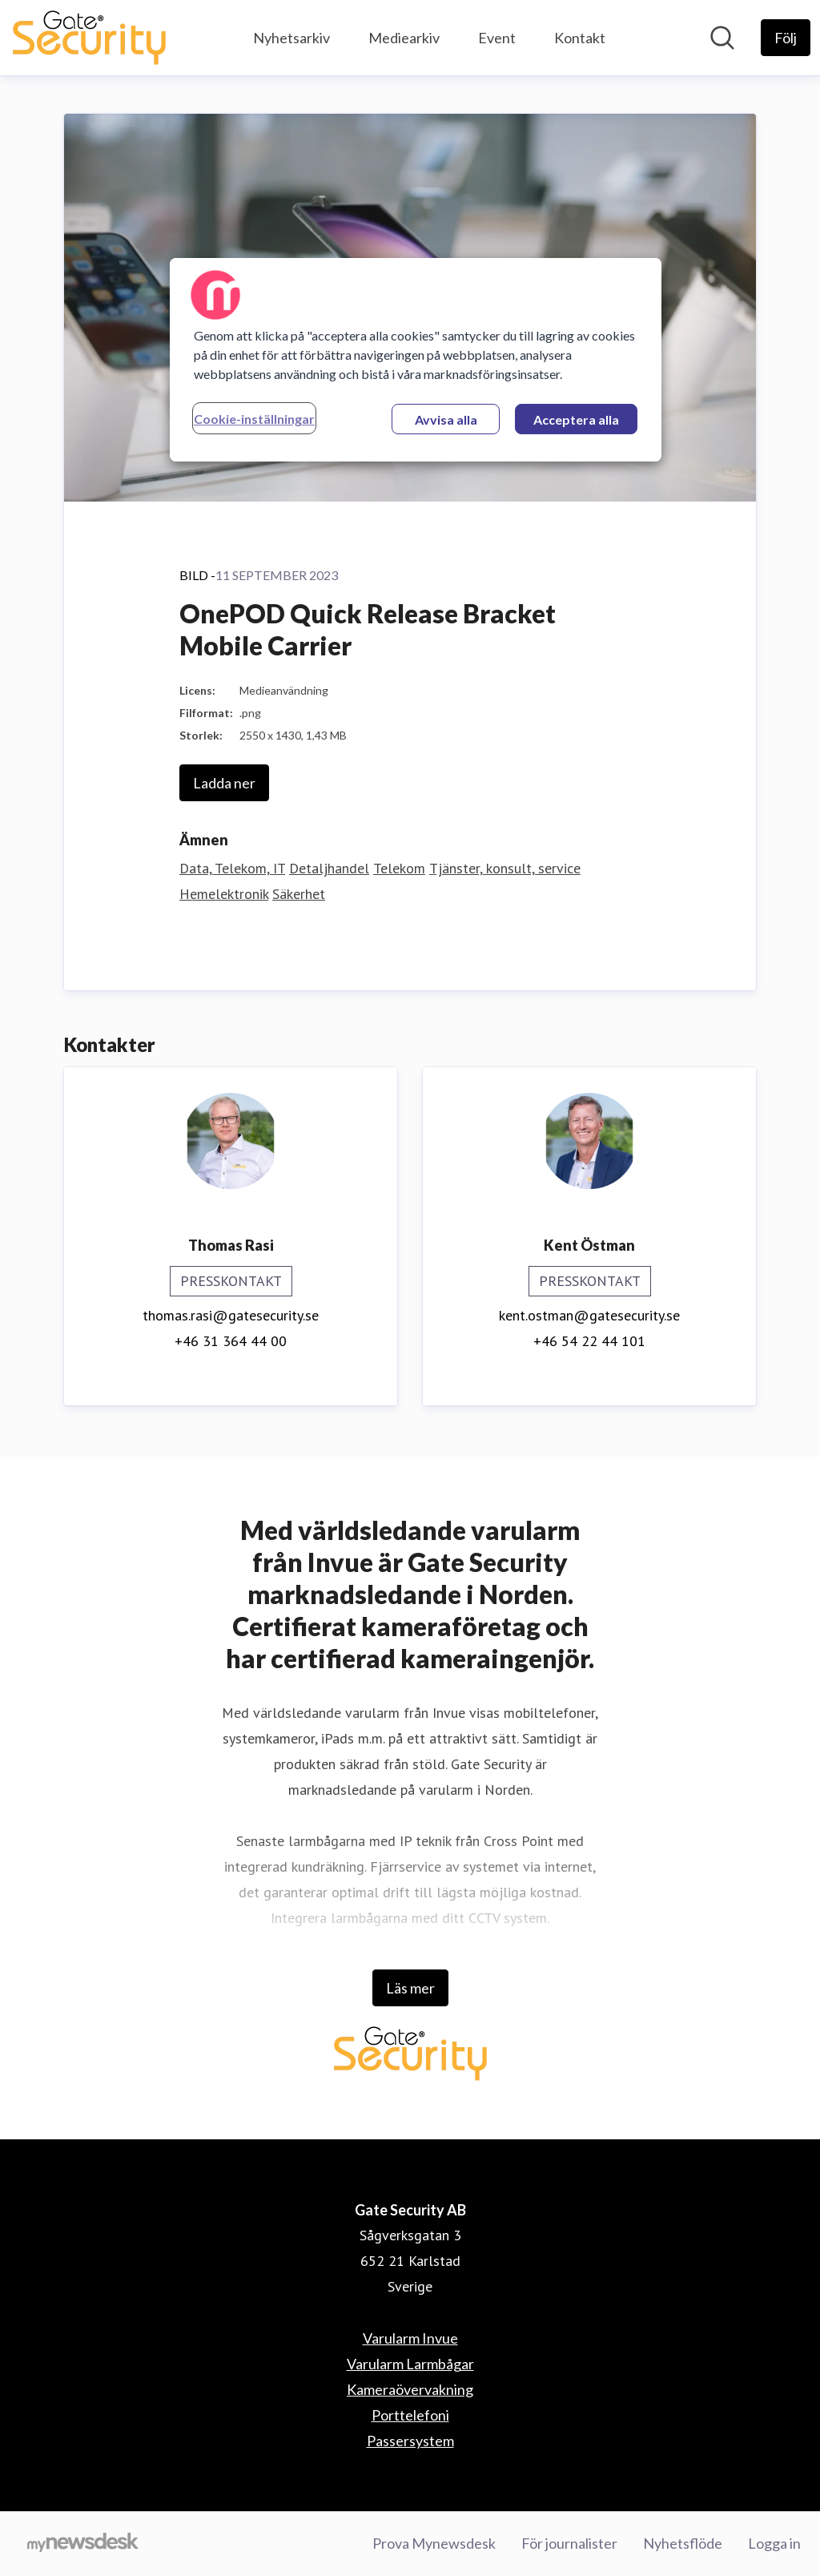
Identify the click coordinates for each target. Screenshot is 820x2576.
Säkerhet (298, 894)
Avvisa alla (446, 419)
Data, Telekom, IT (232, 868)
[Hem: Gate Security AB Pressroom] (89, 38)
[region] (415, 360)
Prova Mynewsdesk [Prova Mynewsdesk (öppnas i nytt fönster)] (434, 2543)
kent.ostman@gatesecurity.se (589, 1315)
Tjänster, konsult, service (505, 868)
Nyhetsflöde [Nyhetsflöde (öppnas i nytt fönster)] (682, 2543)
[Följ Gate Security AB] (785, 37)
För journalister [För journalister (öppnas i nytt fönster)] (569, 2543)
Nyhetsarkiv (291, 37)
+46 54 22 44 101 (589, 1341)
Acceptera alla (576, 419)
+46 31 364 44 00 (231, 1341)
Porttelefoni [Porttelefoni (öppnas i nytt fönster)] (410, 2415)
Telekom (399, 868)
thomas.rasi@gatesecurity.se (231, 1315)
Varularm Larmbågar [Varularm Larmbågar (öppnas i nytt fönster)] (410, 2363)
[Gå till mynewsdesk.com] (83, 2544)
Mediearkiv (404, 37)
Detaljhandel (329, 868)
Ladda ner (224, 783)
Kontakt (579, 37)
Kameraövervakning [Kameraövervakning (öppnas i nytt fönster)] (410, 2389)
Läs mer (410, 1988)
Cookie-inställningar (254, 418)
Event (497, 37)
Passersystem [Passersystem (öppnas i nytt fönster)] (410, 2440)
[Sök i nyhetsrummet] (722, 37)
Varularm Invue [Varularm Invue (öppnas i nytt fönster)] (410, 2338)
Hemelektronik (223, 894)
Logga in (774, 2543)
